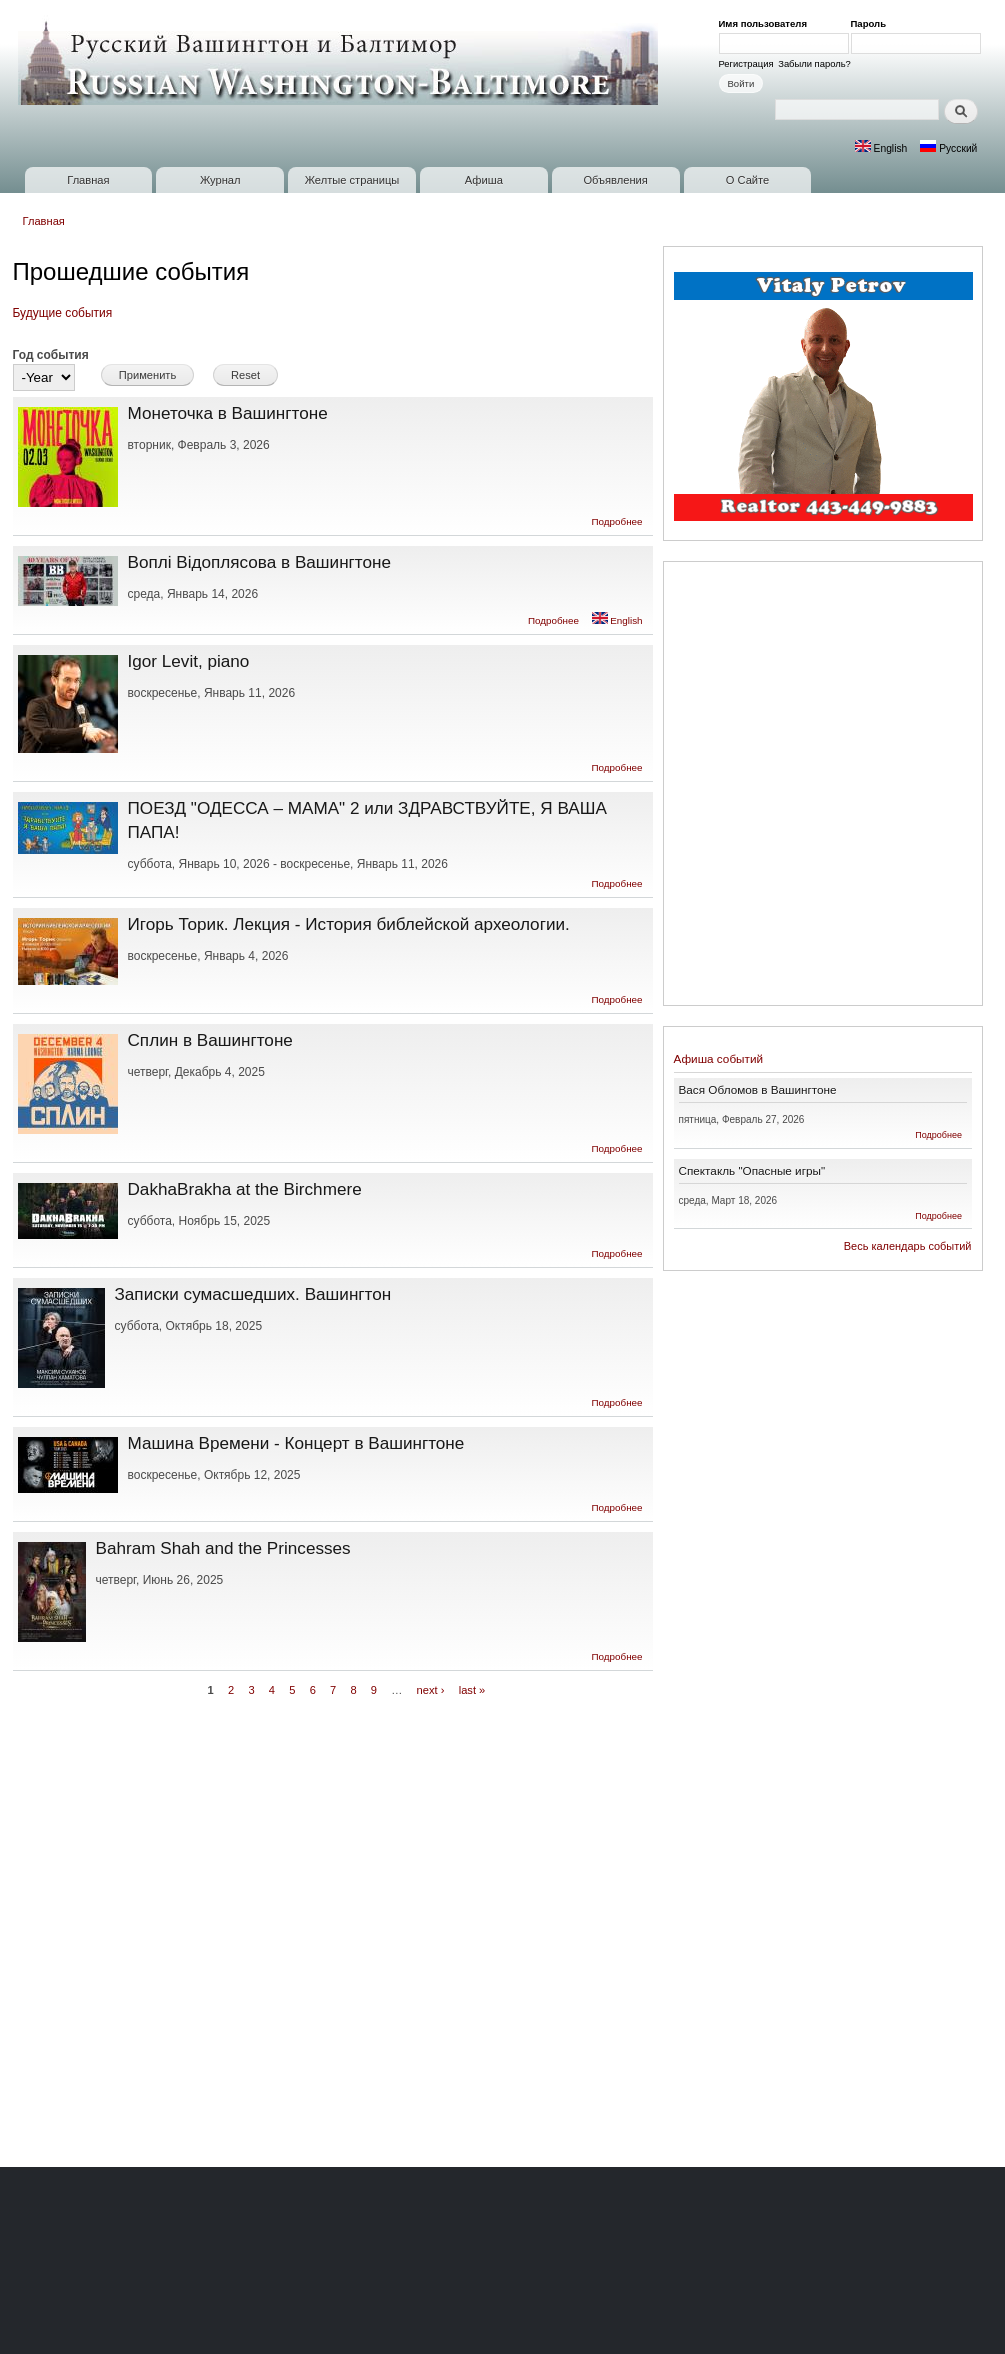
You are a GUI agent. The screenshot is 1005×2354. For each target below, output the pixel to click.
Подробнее (617, 521)
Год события (51, 355)
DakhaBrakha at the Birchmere (245, 1189)
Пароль (872, 23)
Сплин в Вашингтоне (210, 1040)
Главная (88, 180)
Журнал (220, 180)
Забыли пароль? (814, 63)
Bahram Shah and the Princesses (223, 1548)
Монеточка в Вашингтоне (228, 413)
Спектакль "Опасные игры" (752, 1170)
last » (472, 1690)
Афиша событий (719, 1058)
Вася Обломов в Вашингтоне (758, 1089)
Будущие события (63, 313)
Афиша (484, 180)
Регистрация (746, 63)
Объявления (615, 180)
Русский (948, 148)
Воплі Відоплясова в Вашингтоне (260, 562)
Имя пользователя (766, 23)
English (881, 148)
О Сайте (747, 180)
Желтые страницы (352, 180)
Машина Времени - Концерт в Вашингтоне (296, 1443)
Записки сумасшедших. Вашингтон (253, 1294)
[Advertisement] (243, 786)
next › (431, 1690)
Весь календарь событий (908, 1246)
